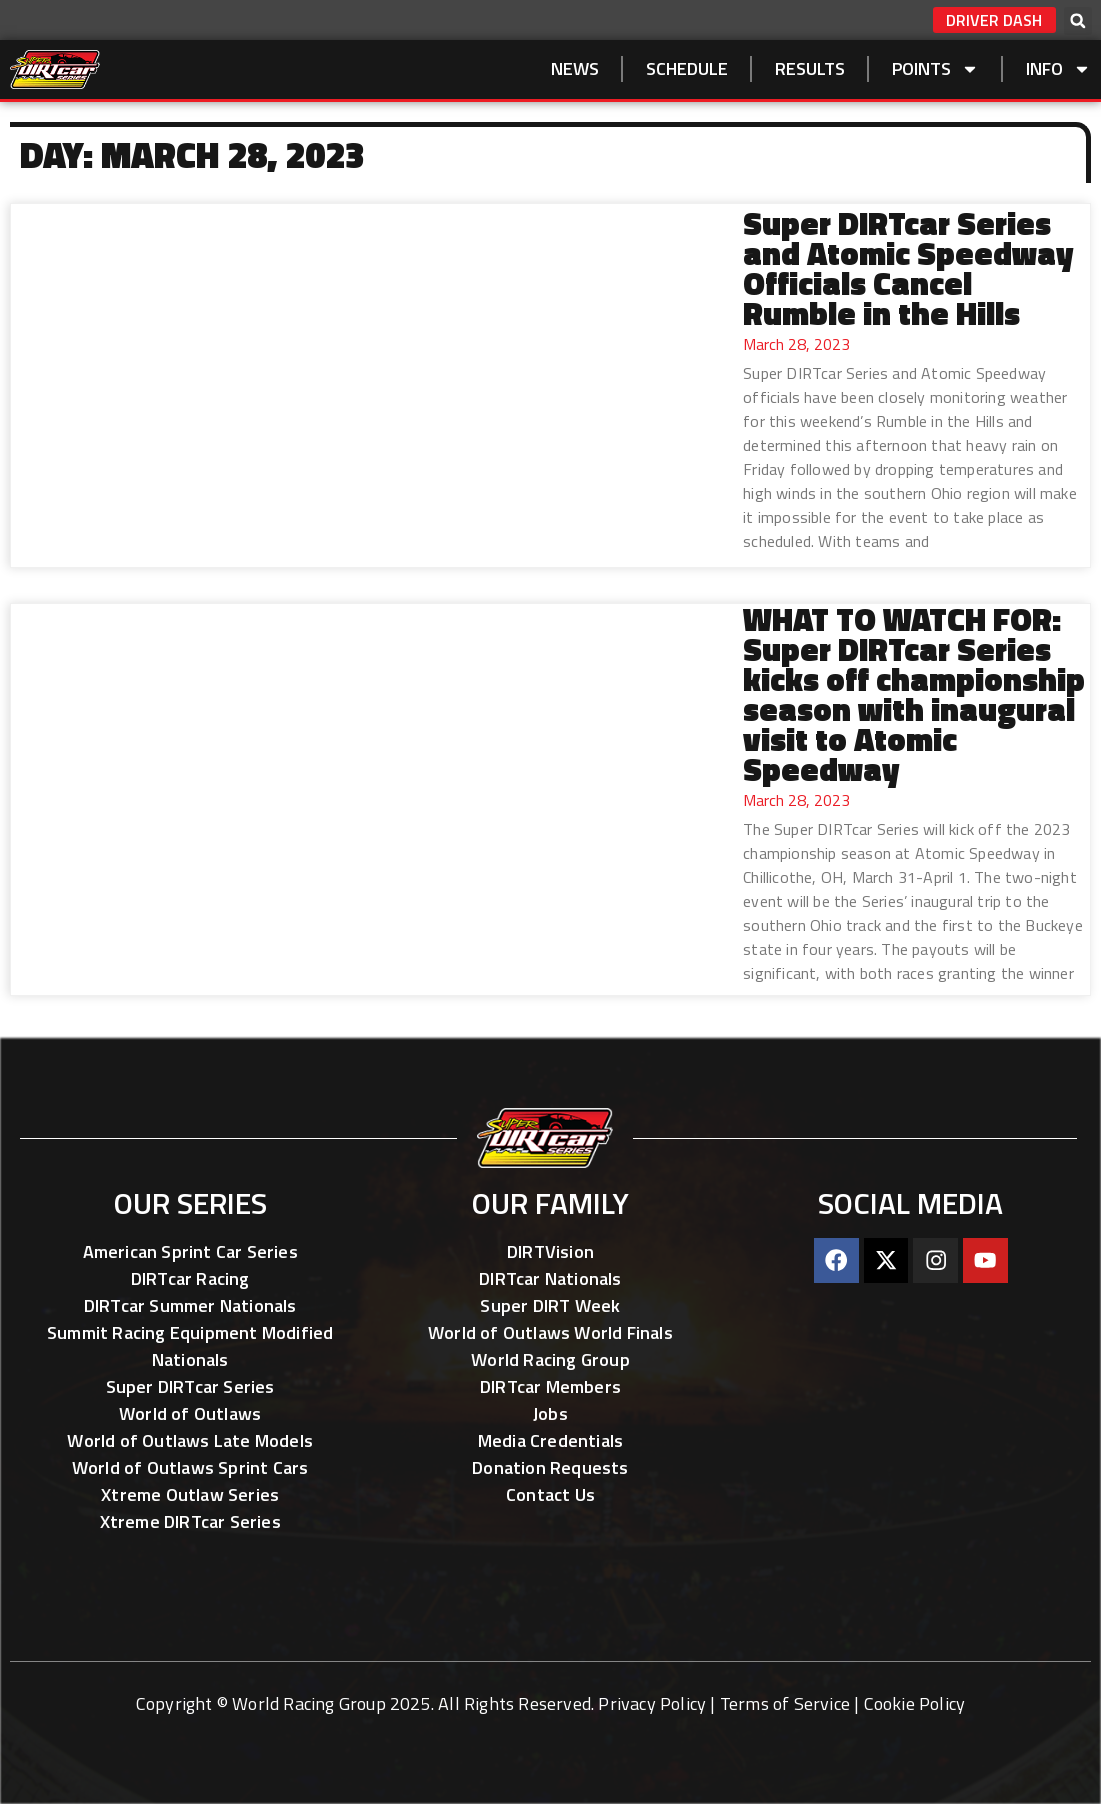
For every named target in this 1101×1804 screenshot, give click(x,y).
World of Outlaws (190, 1413)
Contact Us (550, 1494)
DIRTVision (550, 1251)
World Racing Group (550, 1359)
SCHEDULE (687, 68)
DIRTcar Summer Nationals (190, 1305)
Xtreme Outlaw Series (190, 1494)
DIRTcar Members (550, 1386)
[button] (1078, 21)
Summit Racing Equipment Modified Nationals (190, 1346)
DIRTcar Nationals (550, 1278)
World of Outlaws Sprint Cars (190, 1467)
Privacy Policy (652, 1703)
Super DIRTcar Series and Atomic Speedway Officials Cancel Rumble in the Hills (908, 268)
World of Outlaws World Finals (550, 1332)
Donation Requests (550, 1467)
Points (935, 69)
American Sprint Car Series (190, 1251)
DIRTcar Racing (190, 1278)
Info (1058, 69)
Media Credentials (550, 1440)
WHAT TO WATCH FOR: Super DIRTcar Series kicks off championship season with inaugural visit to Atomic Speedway (914, 694)
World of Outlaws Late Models (190, 1440)
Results (810, 68)
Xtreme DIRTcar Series (190, 1521)
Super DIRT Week (550, 1305)
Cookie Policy (915, 1703)
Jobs (550, 1413)
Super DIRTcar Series (190, 1386)
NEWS (575, 68)
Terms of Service (785, 1703)
